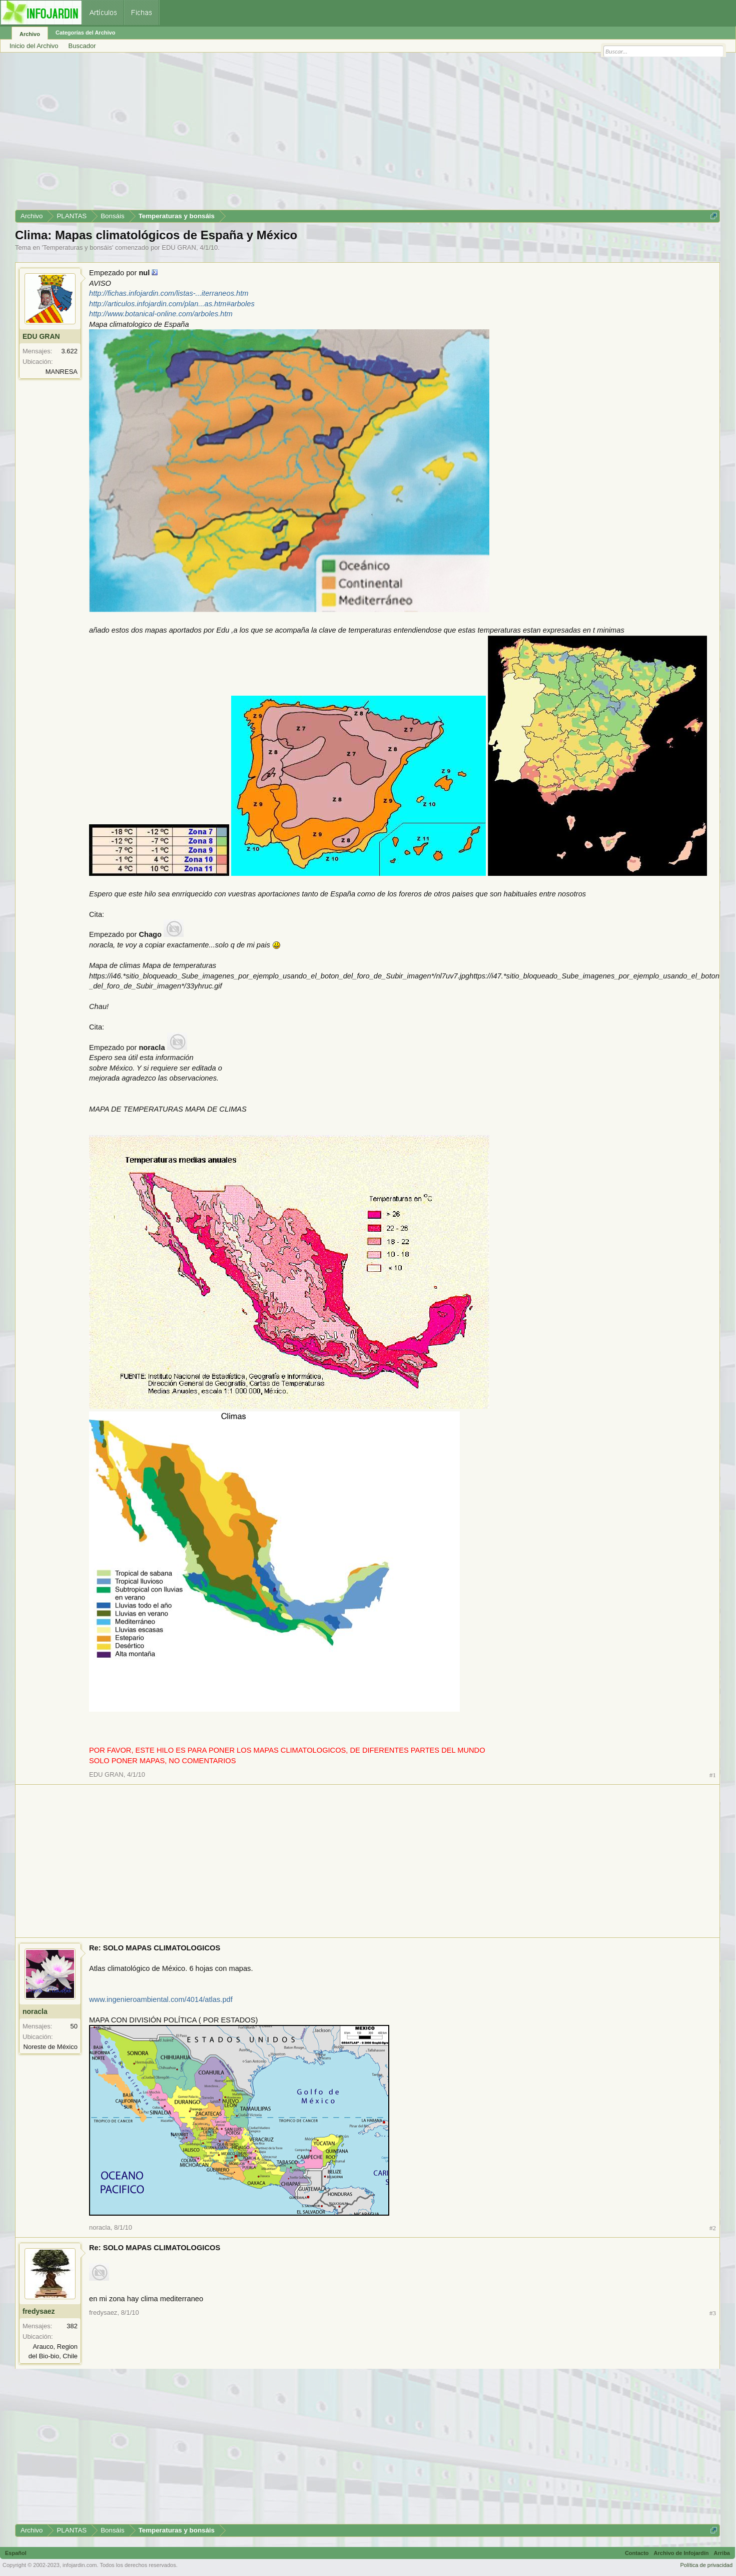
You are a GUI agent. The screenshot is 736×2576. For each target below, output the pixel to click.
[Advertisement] (315, 135)
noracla (35, 2011)
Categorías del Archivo (85, 33)
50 (74, 2026)
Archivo (30, 34)
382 (72, 2326)
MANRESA (62, 371)
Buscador (82, 46)
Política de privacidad (706, 2565)
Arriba (722, 2553)
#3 (712, 2313)
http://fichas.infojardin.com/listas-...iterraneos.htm (169, 293)
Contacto (637, 2553)
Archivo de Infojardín (681, 2553)
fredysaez (39, 2311)
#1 (712, 1775)
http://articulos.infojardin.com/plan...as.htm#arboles (172, 304)
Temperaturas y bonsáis (77, 247)
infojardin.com (80, 2565)
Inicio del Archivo (34, 46)
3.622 (69, 351)
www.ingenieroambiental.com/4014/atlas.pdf (161, 1999)
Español (16, 2553)
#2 (712, 2228)
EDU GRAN (179, 247)
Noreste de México (51, 2046)
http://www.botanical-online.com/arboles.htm (161, 314)
